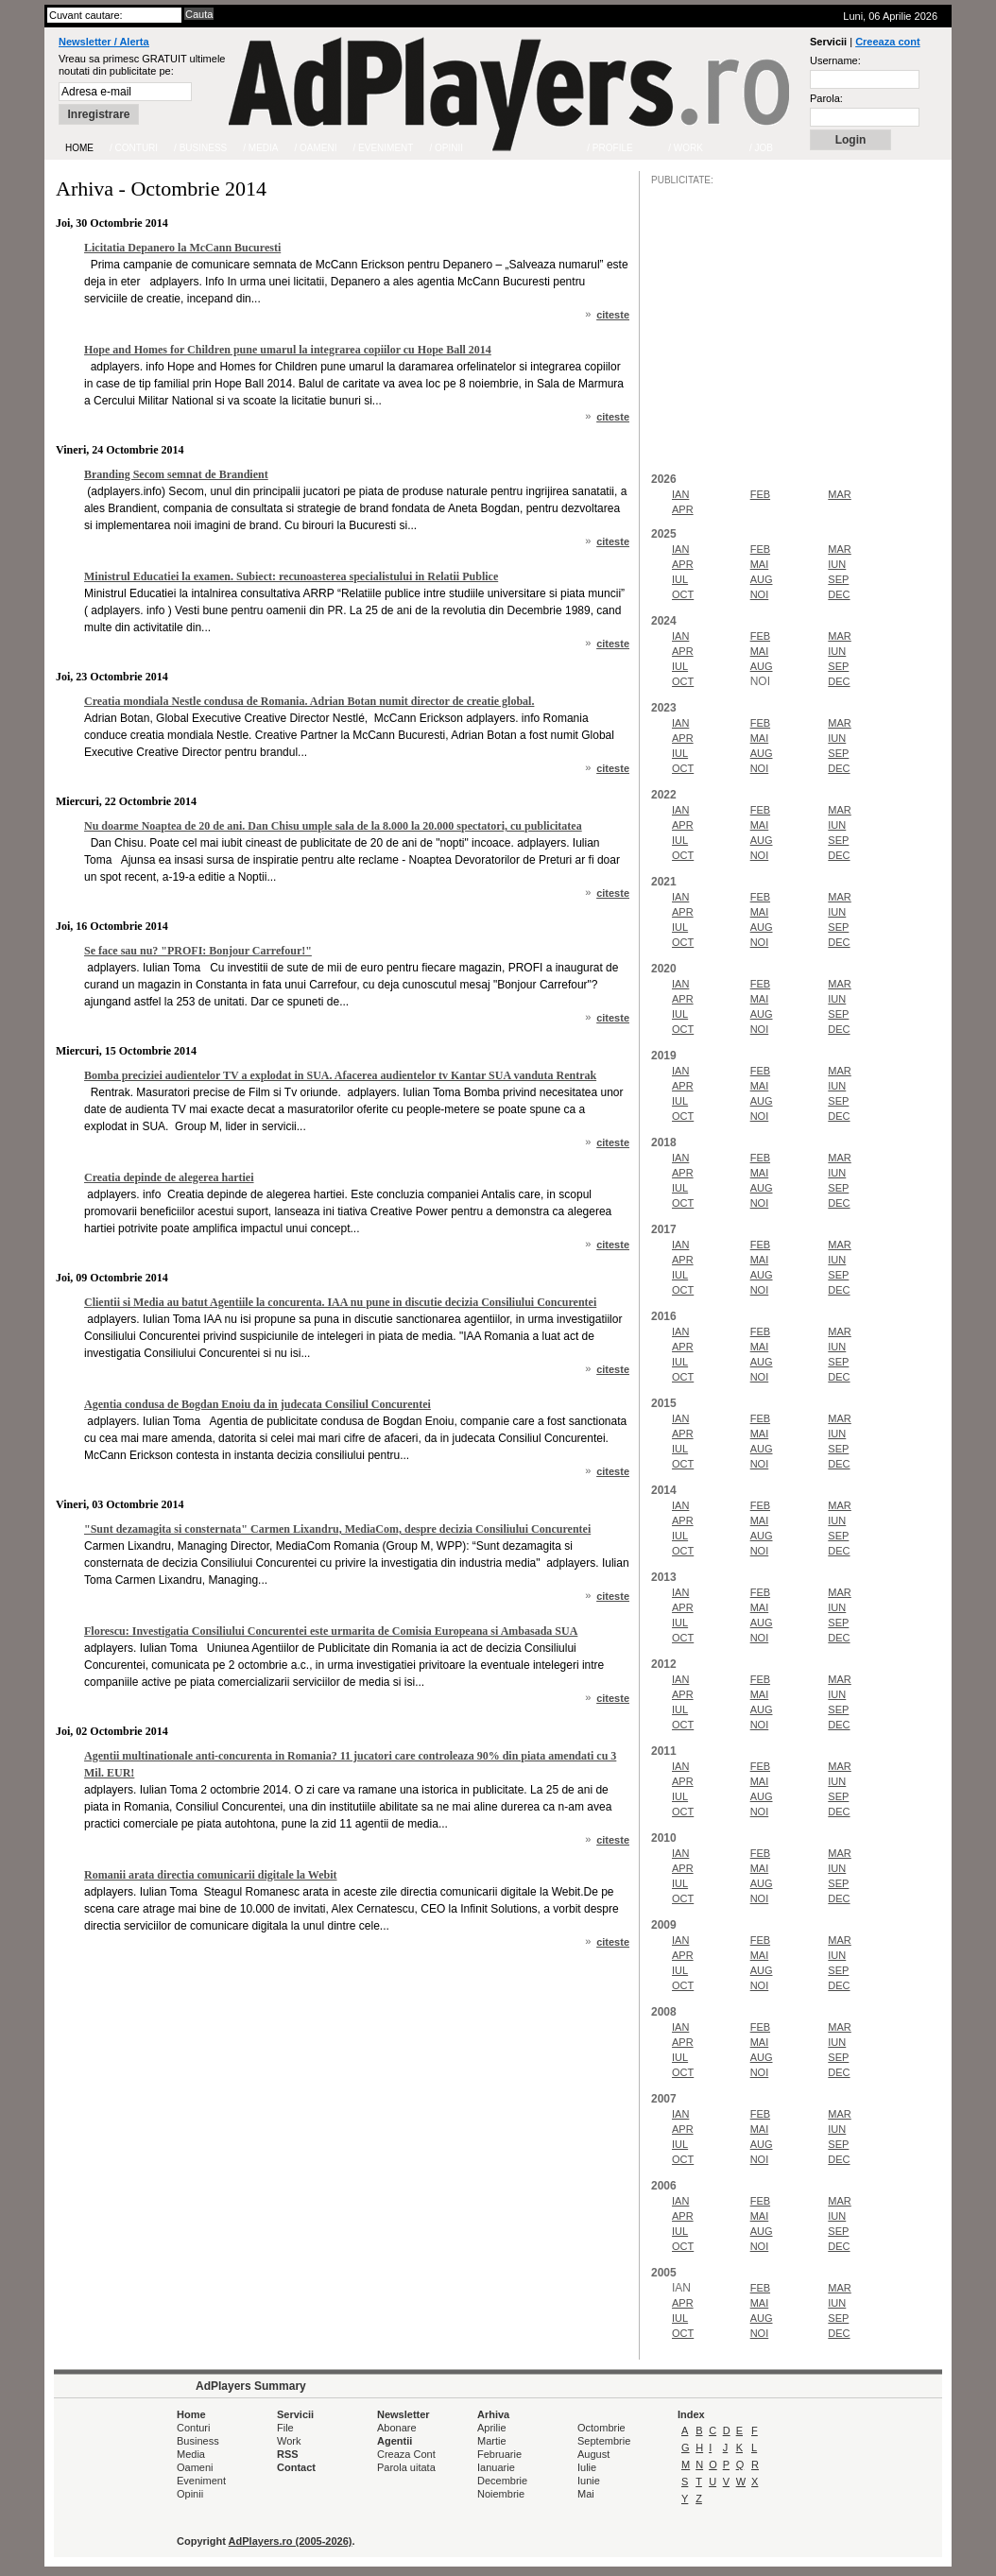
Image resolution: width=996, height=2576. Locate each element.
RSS (288, 2454)
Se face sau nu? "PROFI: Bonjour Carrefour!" (198, 950)
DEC (839, 594)
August (593, 2454)
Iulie (586, 2467)
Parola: (826, 98)
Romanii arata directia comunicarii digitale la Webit (210, 1874)
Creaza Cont (406, 2454)
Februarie (499, 2454)
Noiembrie (500, 2493)
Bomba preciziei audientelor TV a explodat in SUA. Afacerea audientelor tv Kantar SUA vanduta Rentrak (340, 1075)
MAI (759, 564)
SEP (838, 579)
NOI (759, 594)
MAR (839, 494)
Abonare (397, 2427)
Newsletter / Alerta (104, 41)
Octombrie (601, 2427)
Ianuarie (496, 2467)
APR (683, 509)
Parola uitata (406, 2467)
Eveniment (201, 2480)
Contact (296, 2467)
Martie (492, 2441)
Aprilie (492, 2427)
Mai (585, 2493)
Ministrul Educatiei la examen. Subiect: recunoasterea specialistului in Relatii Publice (291, 576)
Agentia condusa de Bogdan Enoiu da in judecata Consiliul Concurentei (257, 1404)
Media (191, 2454)
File (285, 2427)
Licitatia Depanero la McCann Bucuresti (182, 247)
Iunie (588, 2480)
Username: (835, 60)
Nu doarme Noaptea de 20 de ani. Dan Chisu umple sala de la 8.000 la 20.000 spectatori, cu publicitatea (333, 826)
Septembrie (603, 2441)
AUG (761, 579)
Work (289, 2441)
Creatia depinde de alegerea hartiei (169, 1177)
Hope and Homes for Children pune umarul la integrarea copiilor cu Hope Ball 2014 (287, 349)
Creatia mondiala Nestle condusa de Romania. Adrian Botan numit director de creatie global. (309, 701)
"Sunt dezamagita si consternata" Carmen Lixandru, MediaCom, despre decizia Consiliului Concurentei (337, 1529)
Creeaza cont (887, 41)
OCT (683, 594)
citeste (612, 314)
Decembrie (502, 2480)
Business (198, 2441)
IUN (837, 564)
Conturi (193, 2427)
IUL (680, 579)
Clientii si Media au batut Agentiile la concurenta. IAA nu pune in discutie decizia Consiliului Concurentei (340, 1302)
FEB (760, 494)
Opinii (190, 2493)
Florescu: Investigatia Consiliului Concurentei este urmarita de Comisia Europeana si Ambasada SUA (330, 1631)
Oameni (195, 2467)
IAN (680, 494)
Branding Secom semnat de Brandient (176, 474)
